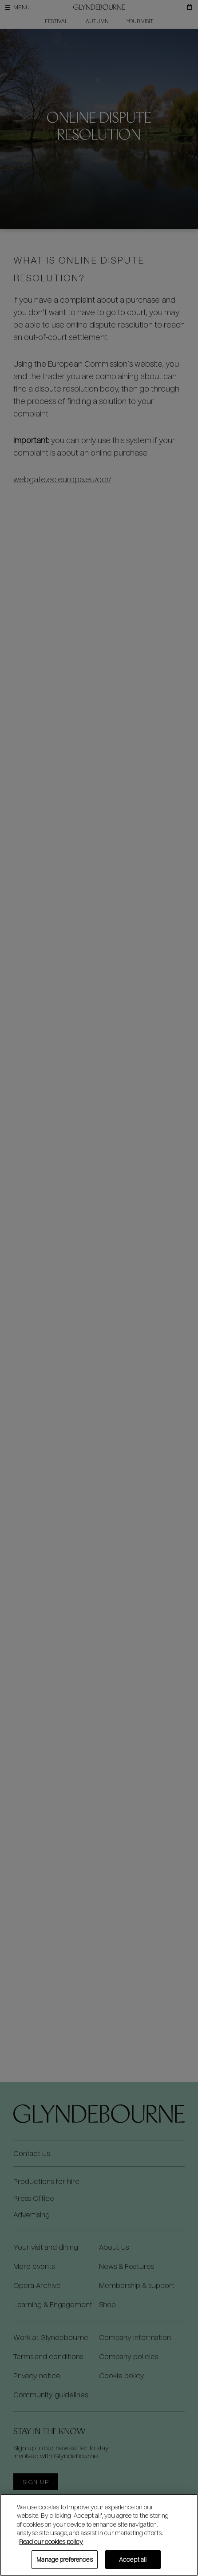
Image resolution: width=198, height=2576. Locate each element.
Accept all (133, 2559)
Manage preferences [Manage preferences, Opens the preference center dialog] (64, 2559)
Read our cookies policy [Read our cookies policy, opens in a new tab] (51, 2541)
